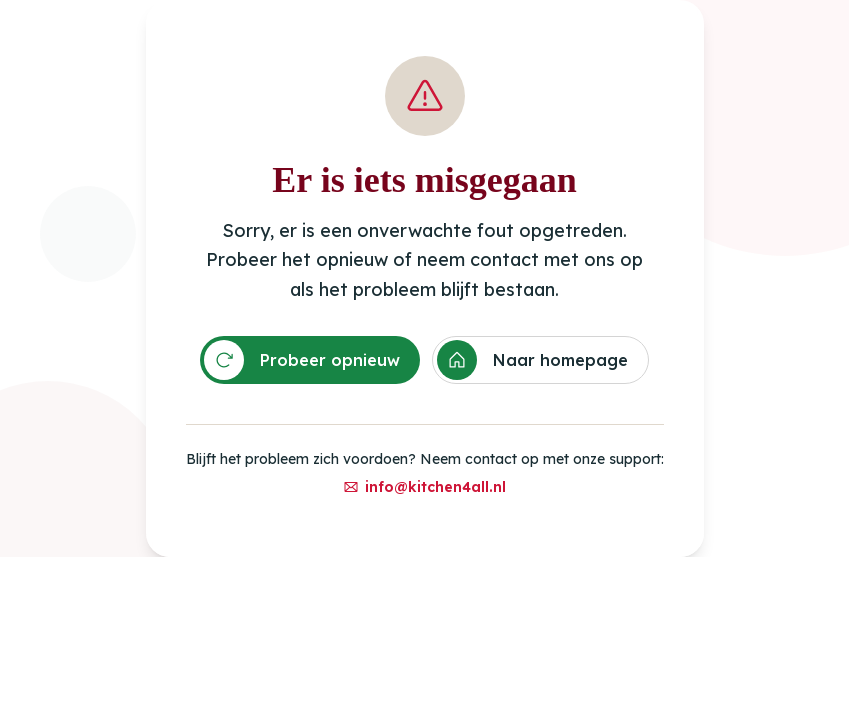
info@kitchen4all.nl (424, 487)
